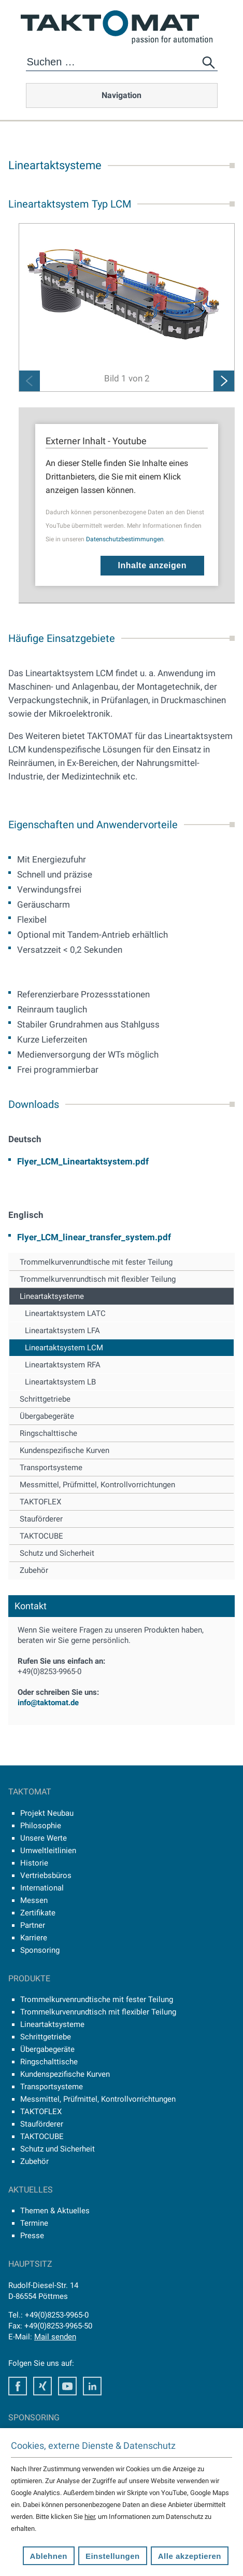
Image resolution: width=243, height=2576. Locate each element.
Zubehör (34, 1570)
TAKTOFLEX (40, 1501)
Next (223, 381)
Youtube (67, 2386)
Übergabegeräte (47, 1416)
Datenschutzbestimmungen (125, 539)
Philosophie (40, 1825)
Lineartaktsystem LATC (65, 1313)
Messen (34, 1900)
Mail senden (55, 2336)
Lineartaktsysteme (52, 1296)
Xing (42, 2386)
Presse (32, 2235)
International (42, 1888)
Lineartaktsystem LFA (62, 1330)
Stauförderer (41, 1519)
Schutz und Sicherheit (57, 1553)
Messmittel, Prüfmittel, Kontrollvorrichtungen (97, 1484)
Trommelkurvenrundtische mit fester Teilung (96, 1262)
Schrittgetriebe (45, 1399)
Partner (32, 1925)
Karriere (33, 1937)
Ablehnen (48, 2556)
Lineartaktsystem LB (60, 1382)
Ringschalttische (48, 1433)
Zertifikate (37, 1912)
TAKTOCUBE (41, 1536)
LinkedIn (92, 2386)
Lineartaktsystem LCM (64, 1347)
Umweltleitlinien (48, 1850)
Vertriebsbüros (46, 1875)
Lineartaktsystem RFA (63, 1364)
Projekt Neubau (47, 1813)
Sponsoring (40, 1950)
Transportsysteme (51, 1467)
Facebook (17, 2386)
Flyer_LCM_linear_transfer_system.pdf (94, 1237)
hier (89, 2516)
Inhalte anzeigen (152, 565)
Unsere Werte (43, 1838)
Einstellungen (112, 2556)
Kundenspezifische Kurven (64, 1450)
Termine (34, 2223)
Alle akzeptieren (189, 2556)
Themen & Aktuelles (55, 2210)
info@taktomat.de (48, 1702)
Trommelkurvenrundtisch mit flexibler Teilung (98, 1279)
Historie (34, 1863)
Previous (29, 381)
